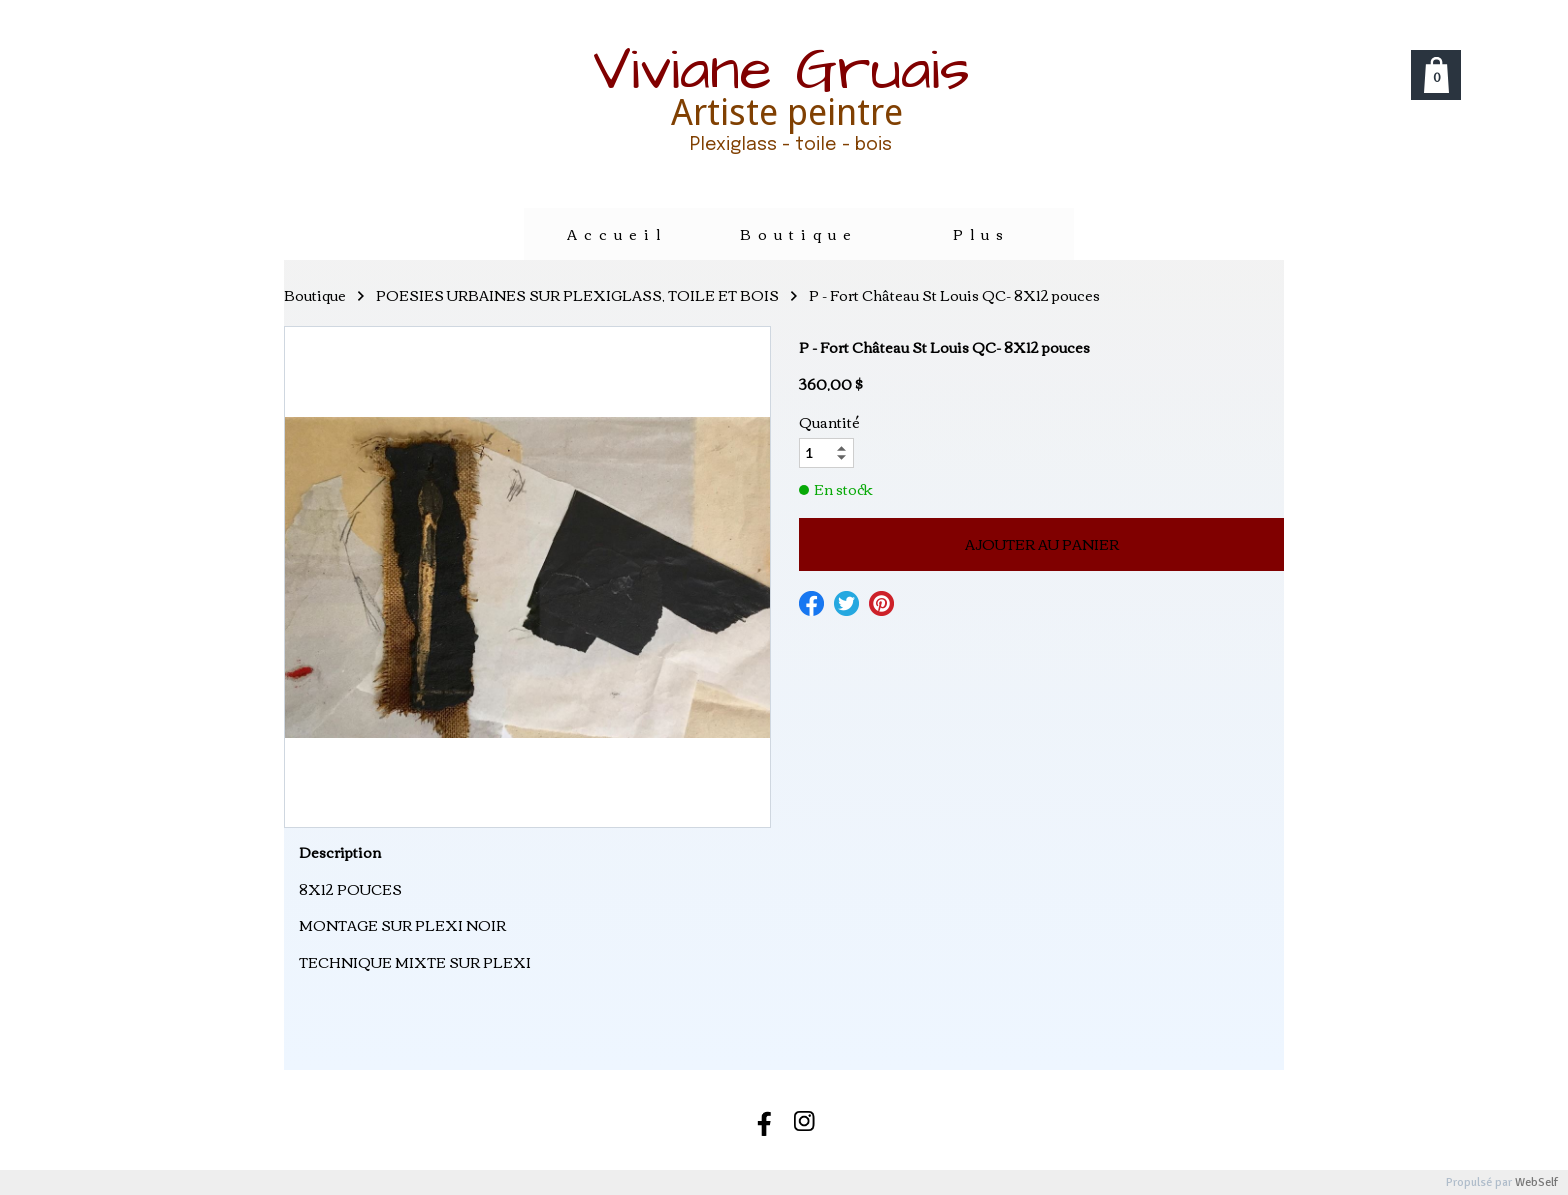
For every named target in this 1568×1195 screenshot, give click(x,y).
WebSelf (1536, 1182)
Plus (981, 234)
